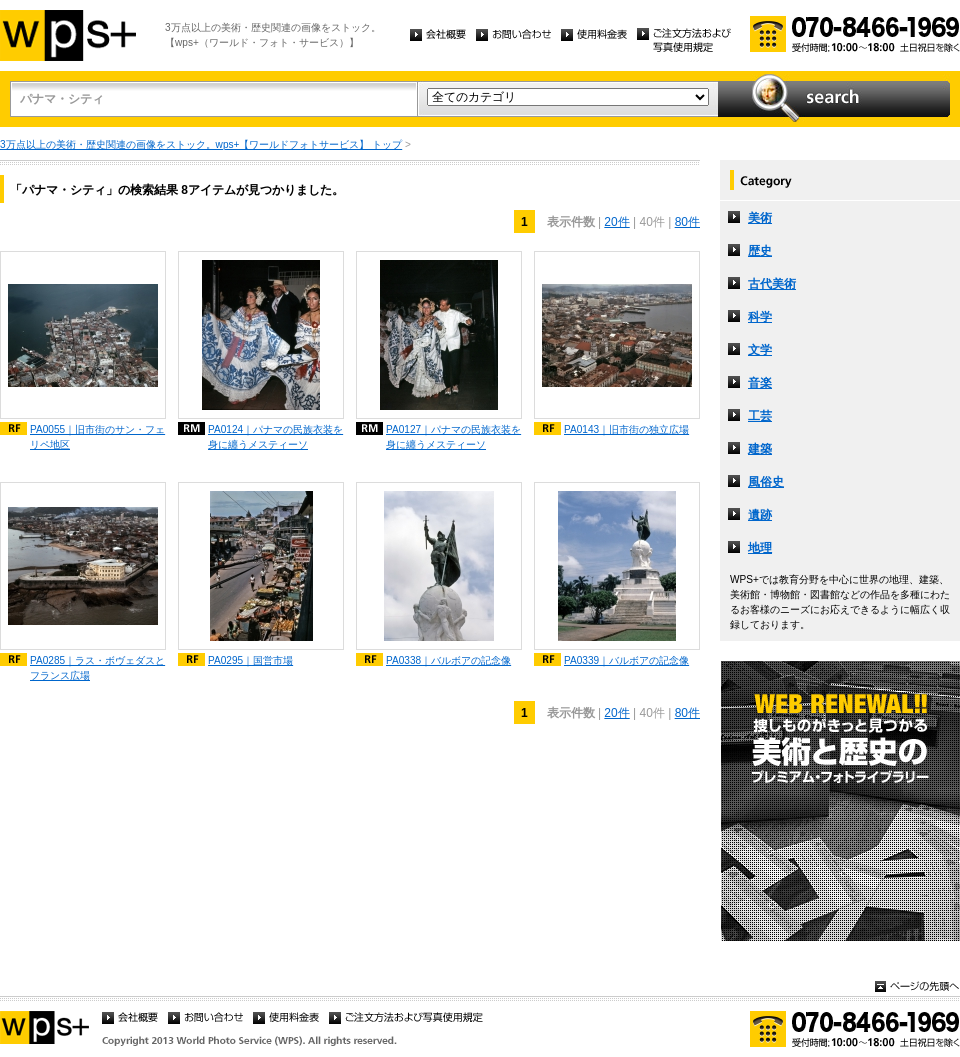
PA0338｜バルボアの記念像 (448, 660)
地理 (760, 548)
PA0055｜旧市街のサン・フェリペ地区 (97, 437)
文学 (760, 350)
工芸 (760, 416)
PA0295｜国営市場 (250, 660)
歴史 (760, 251)
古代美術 (772, 284)
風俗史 (766, 482)
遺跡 (760, 515)
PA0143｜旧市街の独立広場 (626, 429)
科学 (760, 317)
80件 (687, 222)
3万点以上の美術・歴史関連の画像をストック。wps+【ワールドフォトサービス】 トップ (201, 144)
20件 (616, 222)
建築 (760, 449)
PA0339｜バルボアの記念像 (626, 660)
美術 (760, 218)
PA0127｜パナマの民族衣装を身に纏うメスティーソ (453, 437)
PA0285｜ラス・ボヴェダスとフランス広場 (97, 668)
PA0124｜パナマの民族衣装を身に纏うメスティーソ (275, 437)
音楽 (760, 383)
